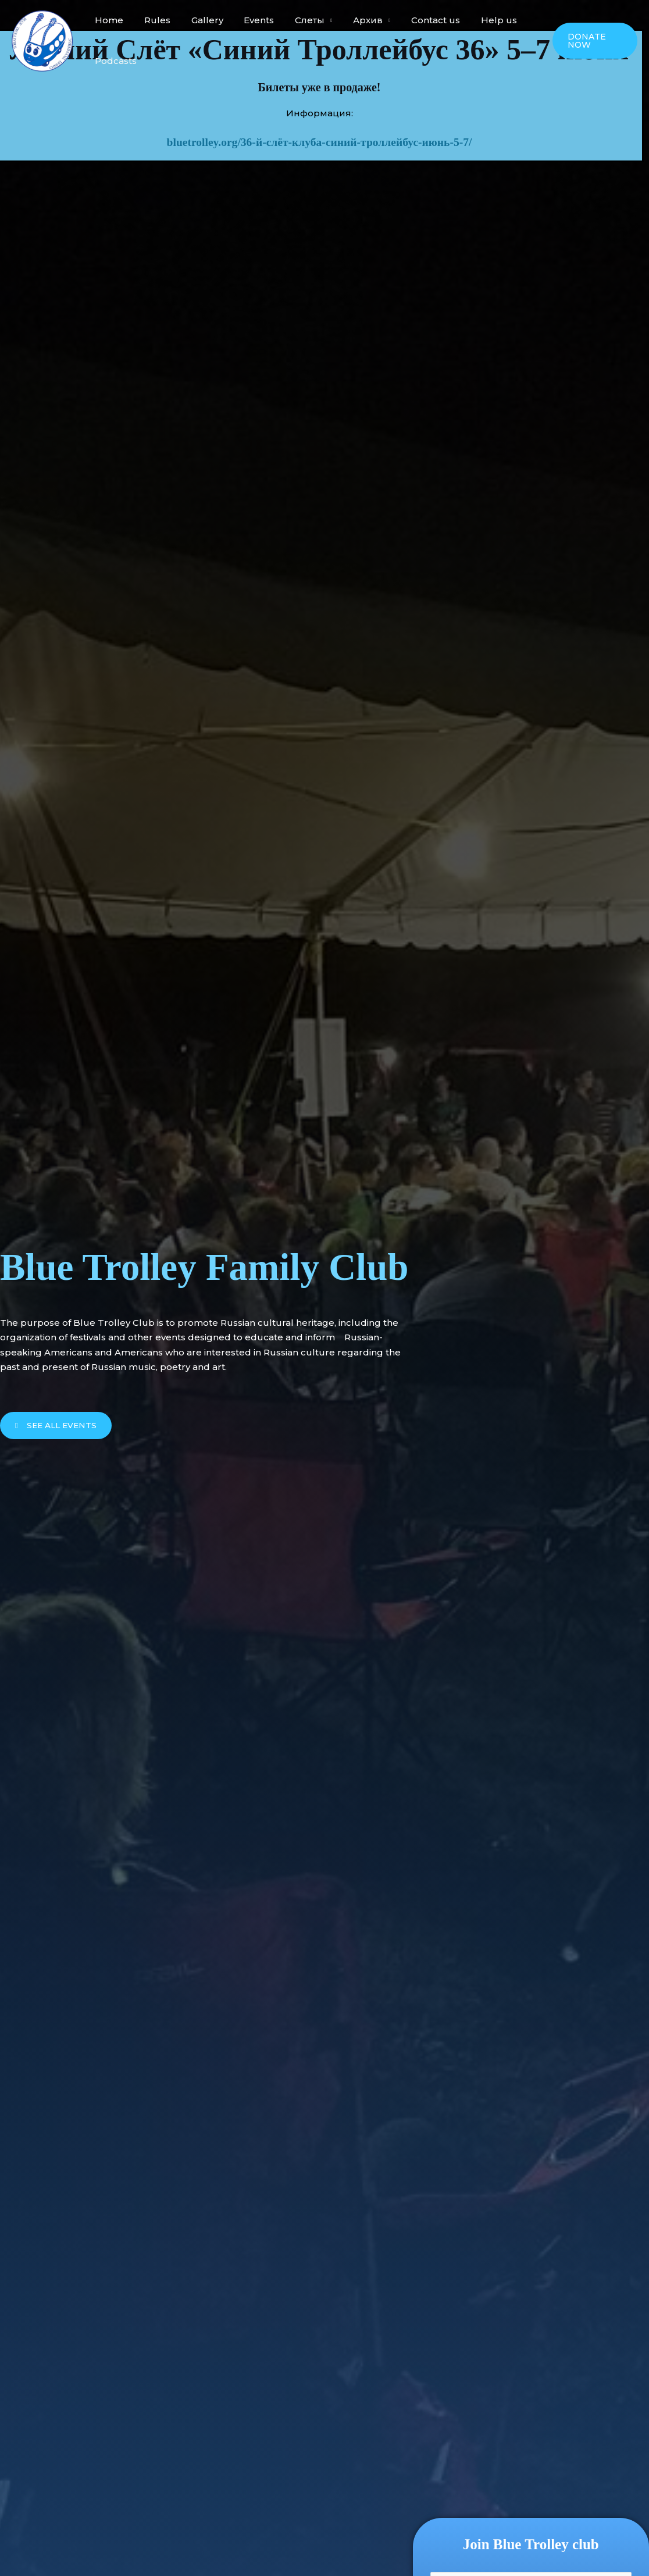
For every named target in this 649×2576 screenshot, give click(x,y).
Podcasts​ (114, 60)
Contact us (414, 20)
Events (247, 20)
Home (107, 20)
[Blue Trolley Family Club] (42, 39)
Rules (152, 20)
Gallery (199, 20)
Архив (349, 20)
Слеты (294, 20)
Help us (474, 20)
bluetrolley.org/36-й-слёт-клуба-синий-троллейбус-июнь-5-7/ (319, 141)
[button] (592, 41)
